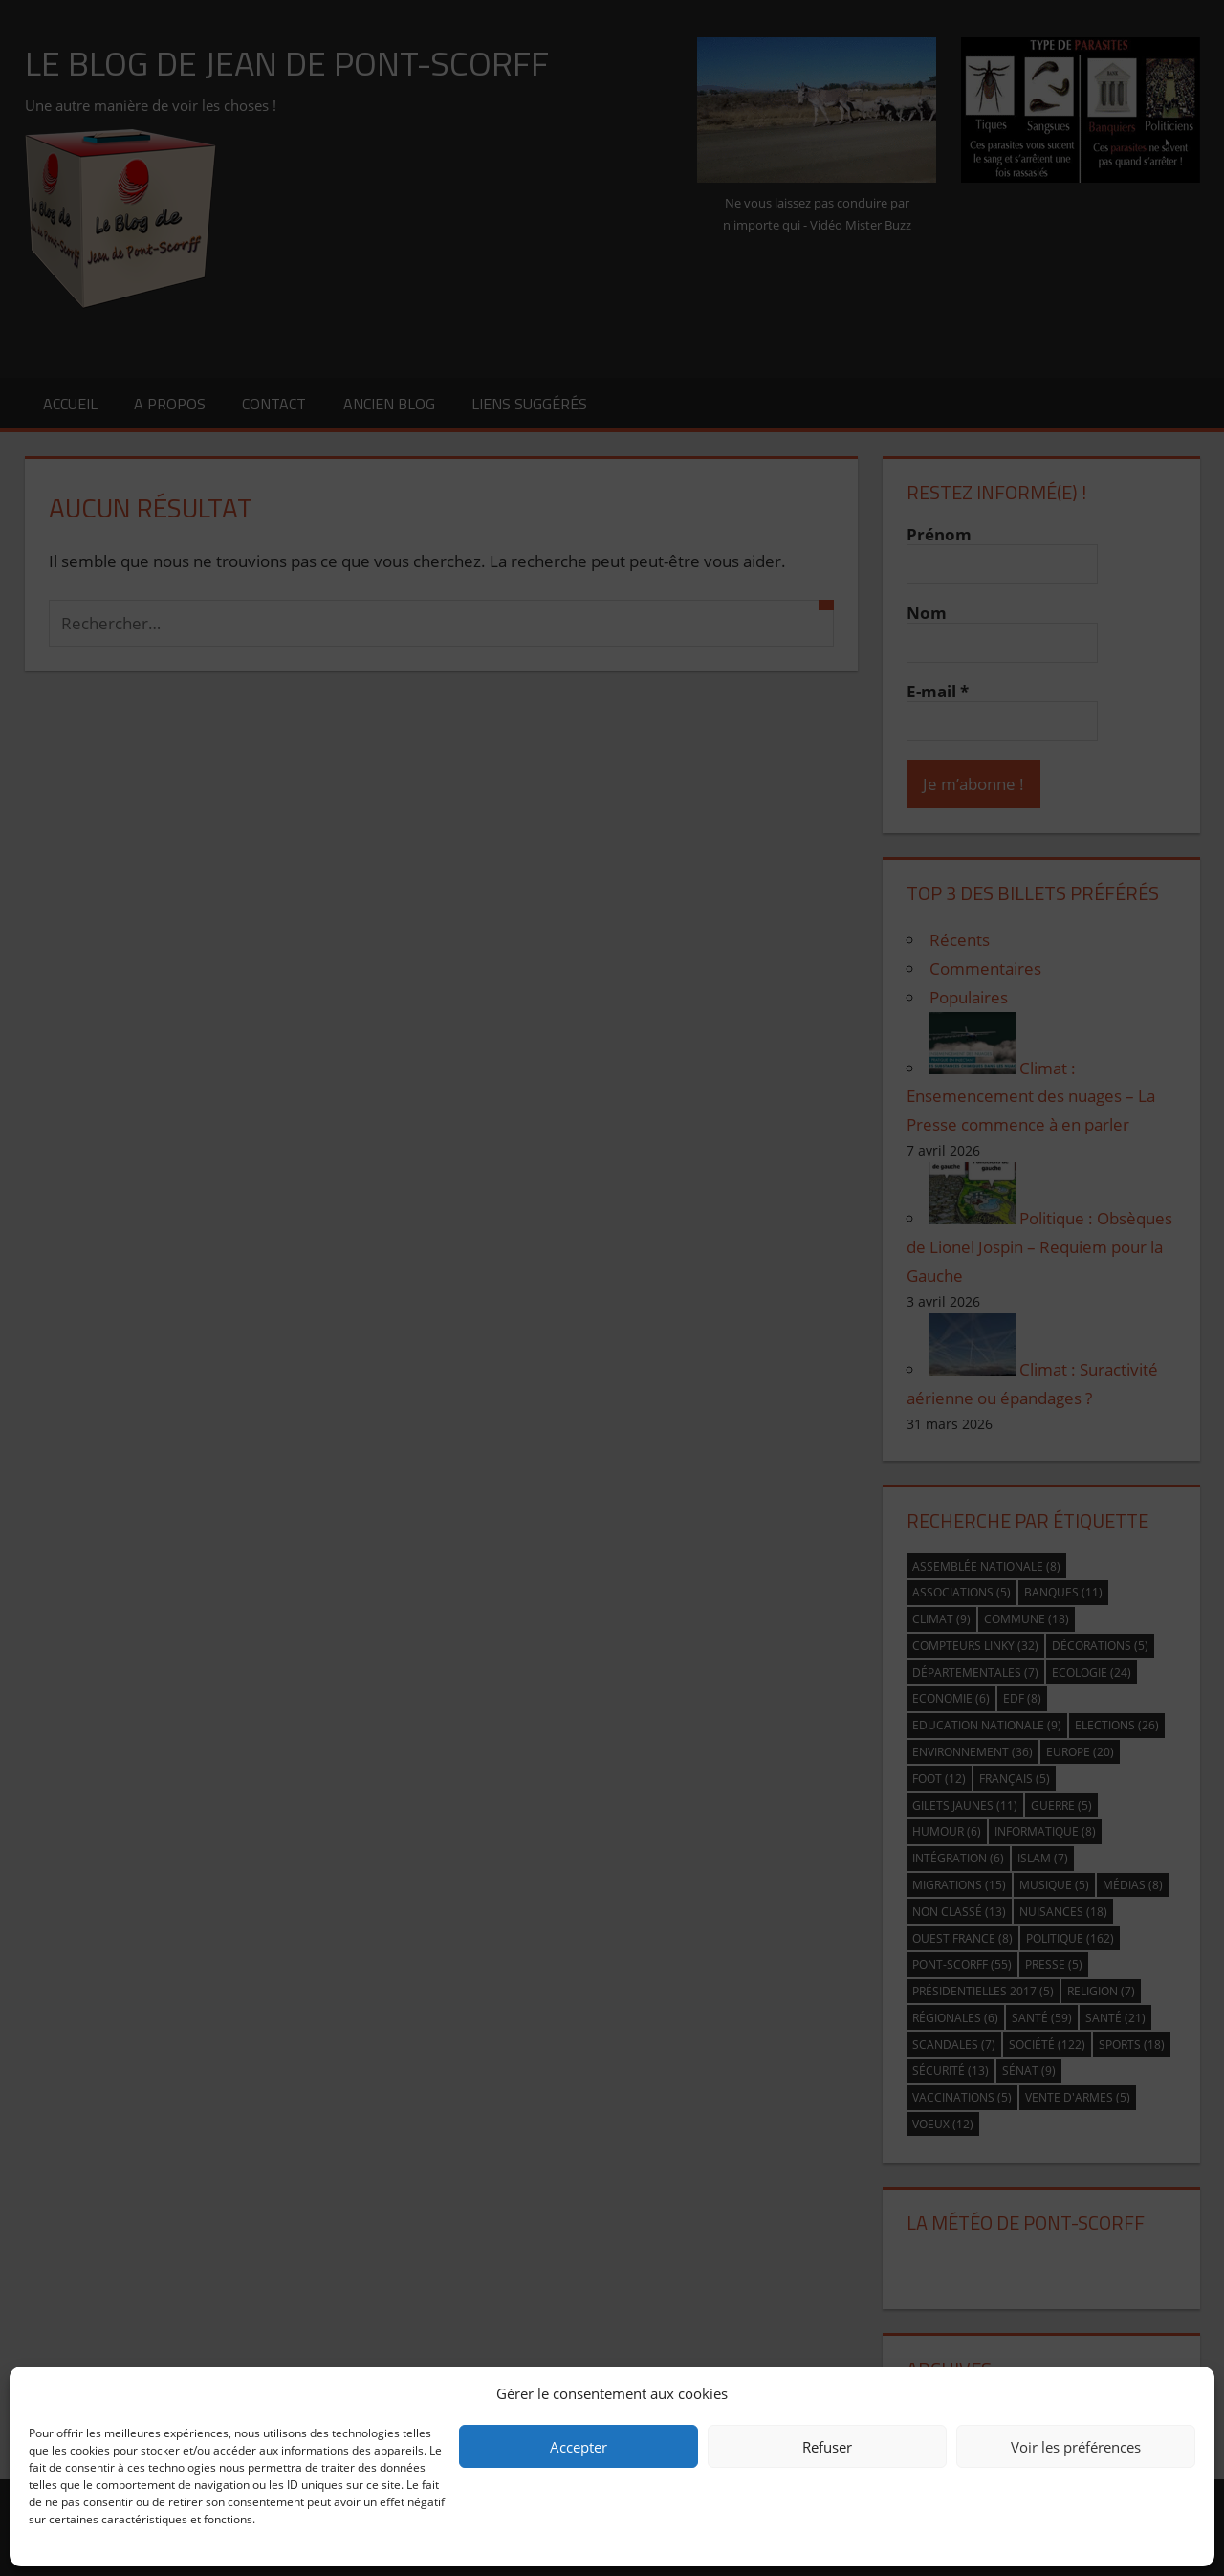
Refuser (827, 2446)
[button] (1185, 2393)
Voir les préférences (1076, 2446)
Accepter (578, 2446)
